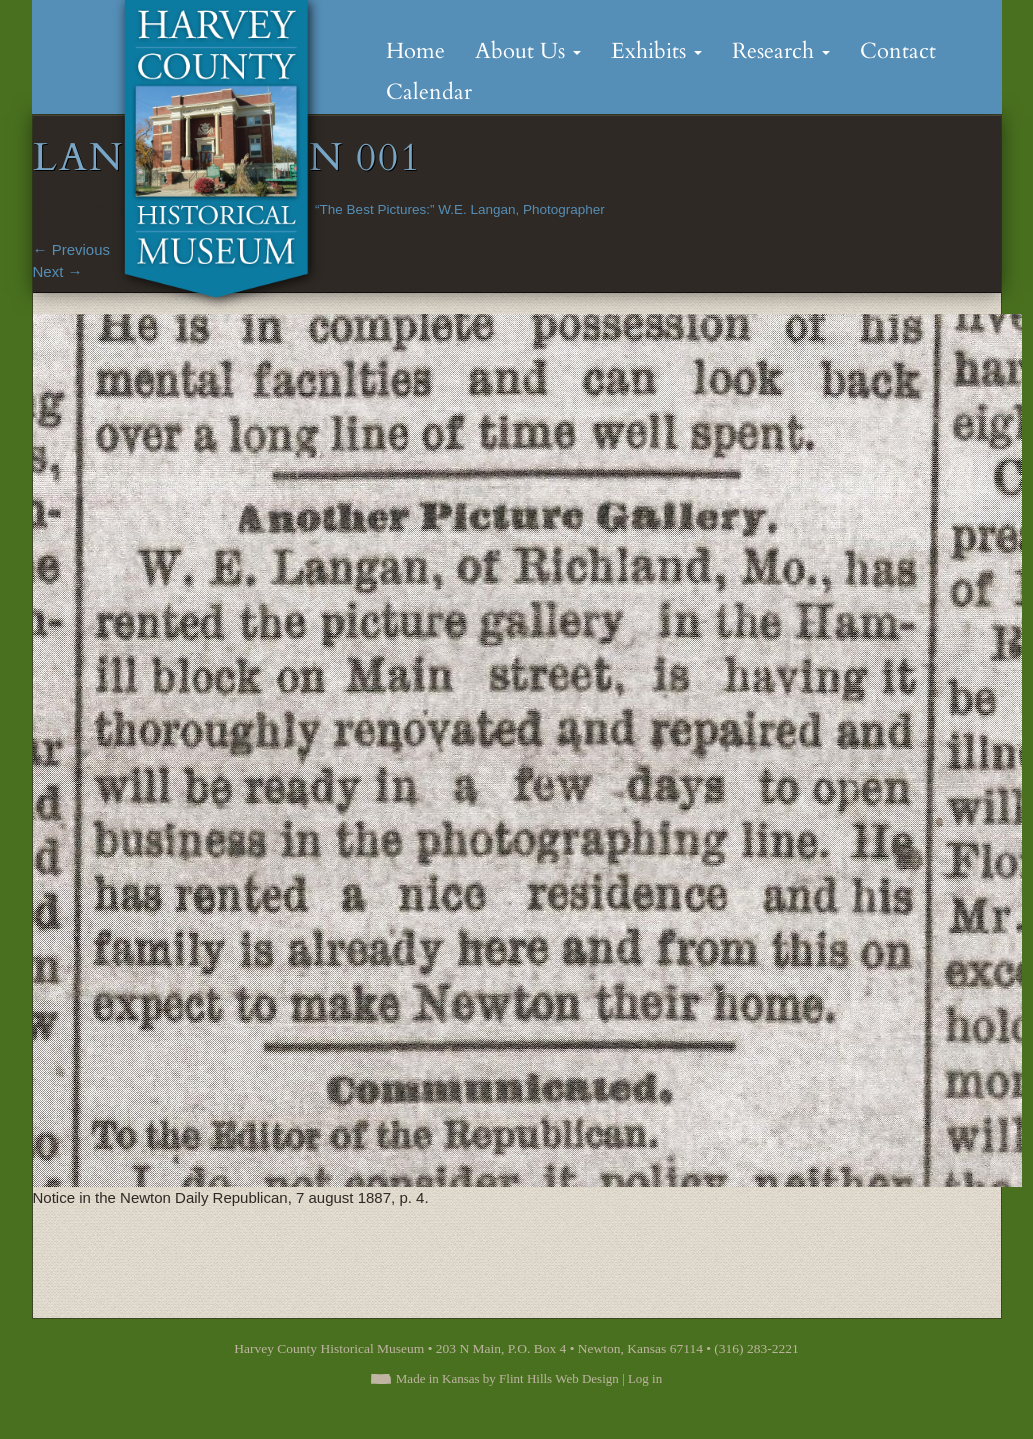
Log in (645, 1378)
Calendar (429, 92)
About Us (528, 51)
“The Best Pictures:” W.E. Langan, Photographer (460, 209)
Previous (72, 249)
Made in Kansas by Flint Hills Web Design (507, 1378)
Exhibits (656, 51)
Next (58, 271)
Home (415, 51)
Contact (898, 51)
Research (781, 51)
